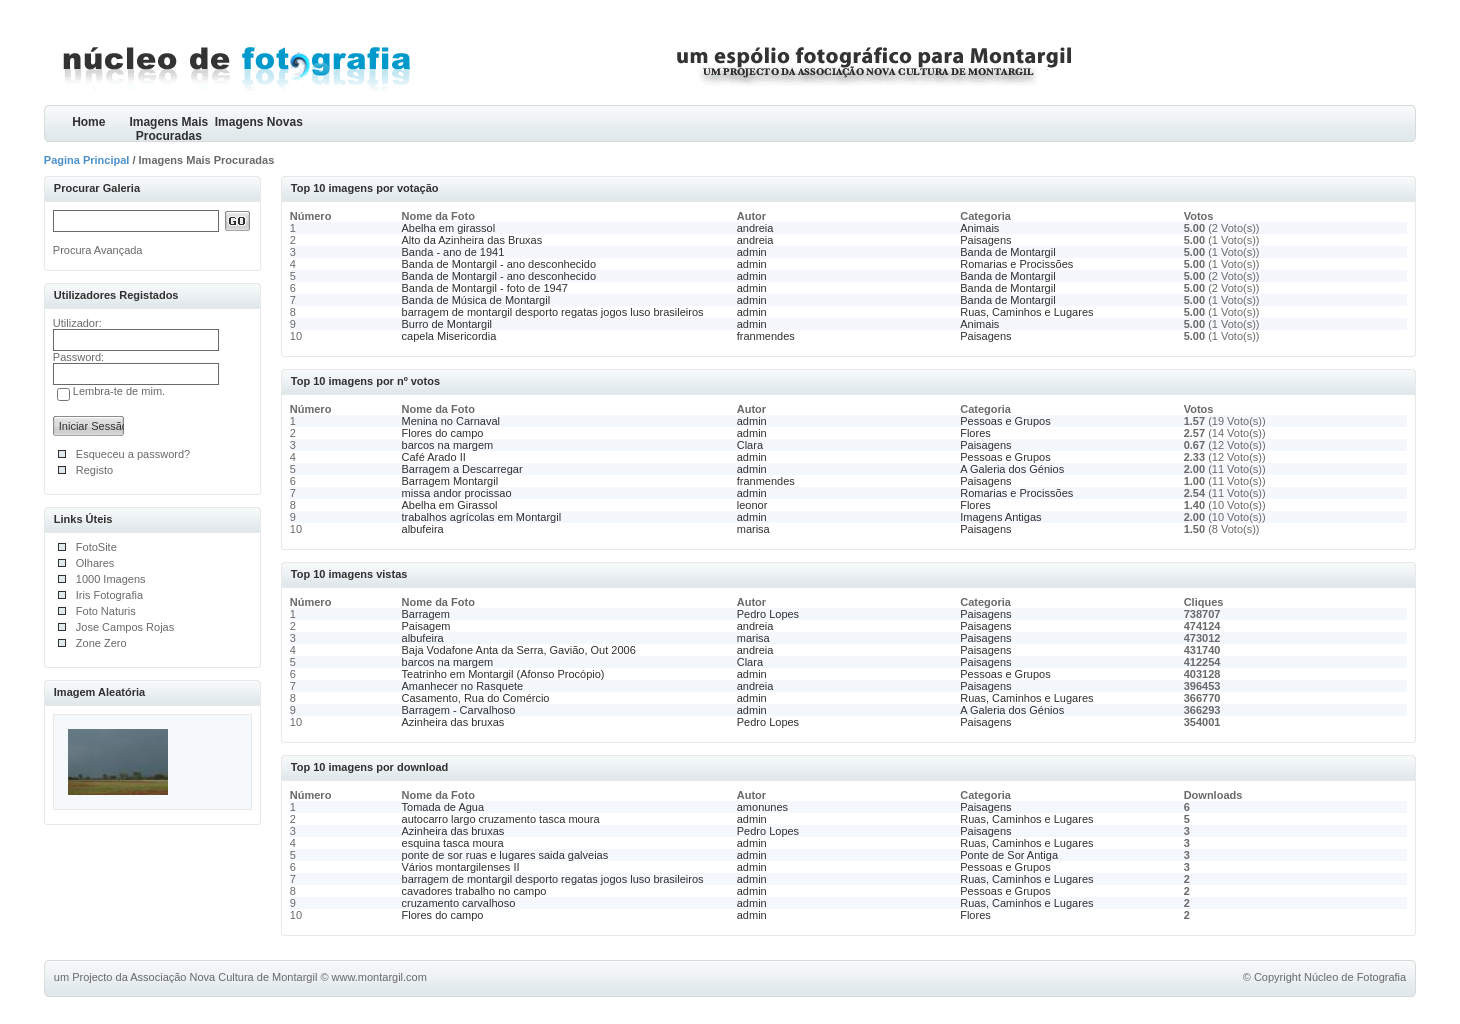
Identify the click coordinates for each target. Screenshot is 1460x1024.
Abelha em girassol (449, 228)
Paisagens (985, 240)
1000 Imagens (111, 579)
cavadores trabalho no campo (474, 891)
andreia (755, 228)
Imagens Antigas (1000, 517)
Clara (750, 445)
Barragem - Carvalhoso (459, 710)
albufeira (423, 529)
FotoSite (96, 547)
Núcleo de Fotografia (1355, 977)
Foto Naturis (106, 611)
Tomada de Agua (443, 807)
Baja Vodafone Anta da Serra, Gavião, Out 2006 (519, 650)
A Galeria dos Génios (1012, 469)
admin (752, 252)
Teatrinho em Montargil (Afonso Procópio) (503, 674)
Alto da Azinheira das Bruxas (472, 240)
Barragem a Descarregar (462, 469)
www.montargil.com (379, 977)
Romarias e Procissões (1016, 264)
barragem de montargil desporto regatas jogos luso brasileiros (553, 312)
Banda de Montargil (1007, 252)
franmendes (766, 336)
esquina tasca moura (453, 843)
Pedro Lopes (768, 614)
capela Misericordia (449, 336)
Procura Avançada (98, 250)
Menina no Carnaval (451, 421)
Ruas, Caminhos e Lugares (1026, 312)
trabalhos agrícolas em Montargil (482, 517)
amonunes (762, 807)
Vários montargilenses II (461, 867)
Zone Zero (101, 643)
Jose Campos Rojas (125, 627)
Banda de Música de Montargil (476, 300)
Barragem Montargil (450, 481)
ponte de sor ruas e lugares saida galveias (505, 855)
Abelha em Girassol (450, 505)
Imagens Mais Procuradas (168, 128)
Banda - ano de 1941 (453, 252)
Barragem (426, 614)
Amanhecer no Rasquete (463, 686)
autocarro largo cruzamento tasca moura (501, 819)
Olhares (95, 563)
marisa (753, 529)
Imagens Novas (259, 122)
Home (88, 122)
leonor (752, 505)
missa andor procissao (457, 493)
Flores (975, 433)
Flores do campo (443, 433)
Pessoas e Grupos (1005, 421)
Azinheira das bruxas (453, 722)
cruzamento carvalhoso (459, 903)
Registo (94, 470)
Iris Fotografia (109, 595)
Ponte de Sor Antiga (1009, 855)
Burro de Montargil (447, 324)
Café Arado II (434, 457)
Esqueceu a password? (133, 454)
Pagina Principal (87, 160)
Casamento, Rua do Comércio (476, 698)
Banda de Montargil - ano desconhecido (499, 264)
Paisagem (426, 626)
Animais (979, 228)
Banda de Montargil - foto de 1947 (485, 288)
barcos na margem (448, 445)
